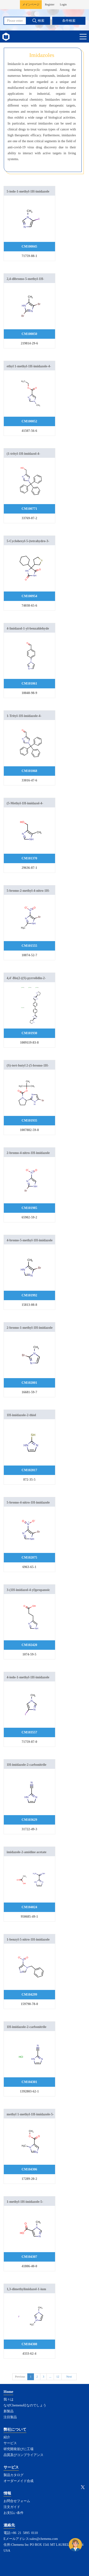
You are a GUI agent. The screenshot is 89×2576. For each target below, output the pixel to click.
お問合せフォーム (17, 2501)
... (50, 2376)
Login (63, 4)
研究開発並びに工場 (18, 2449)
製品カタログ (13, 2475)
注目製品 (10, 2417)
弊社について (15, 2429)
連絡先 (9, 2525)
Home (8, 2392)
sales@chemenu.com (44, 2539)
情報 (7, 2493)
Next (69, 2376)
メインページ (30, 4)
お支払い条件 (13, 2513)
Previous (20, 2376)
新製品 (9, 2411)
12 (57, 2376)
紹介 (7, 2437)
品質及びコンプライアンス (23, 2455)
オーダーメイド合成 (18, 2481)
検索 (38, 20)
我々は (9, 2399)
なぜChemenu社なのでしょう (25, 2405)
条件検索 (68, 20)
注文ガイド (12, 2507)
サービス (10, 2443)
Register (49, 4)
